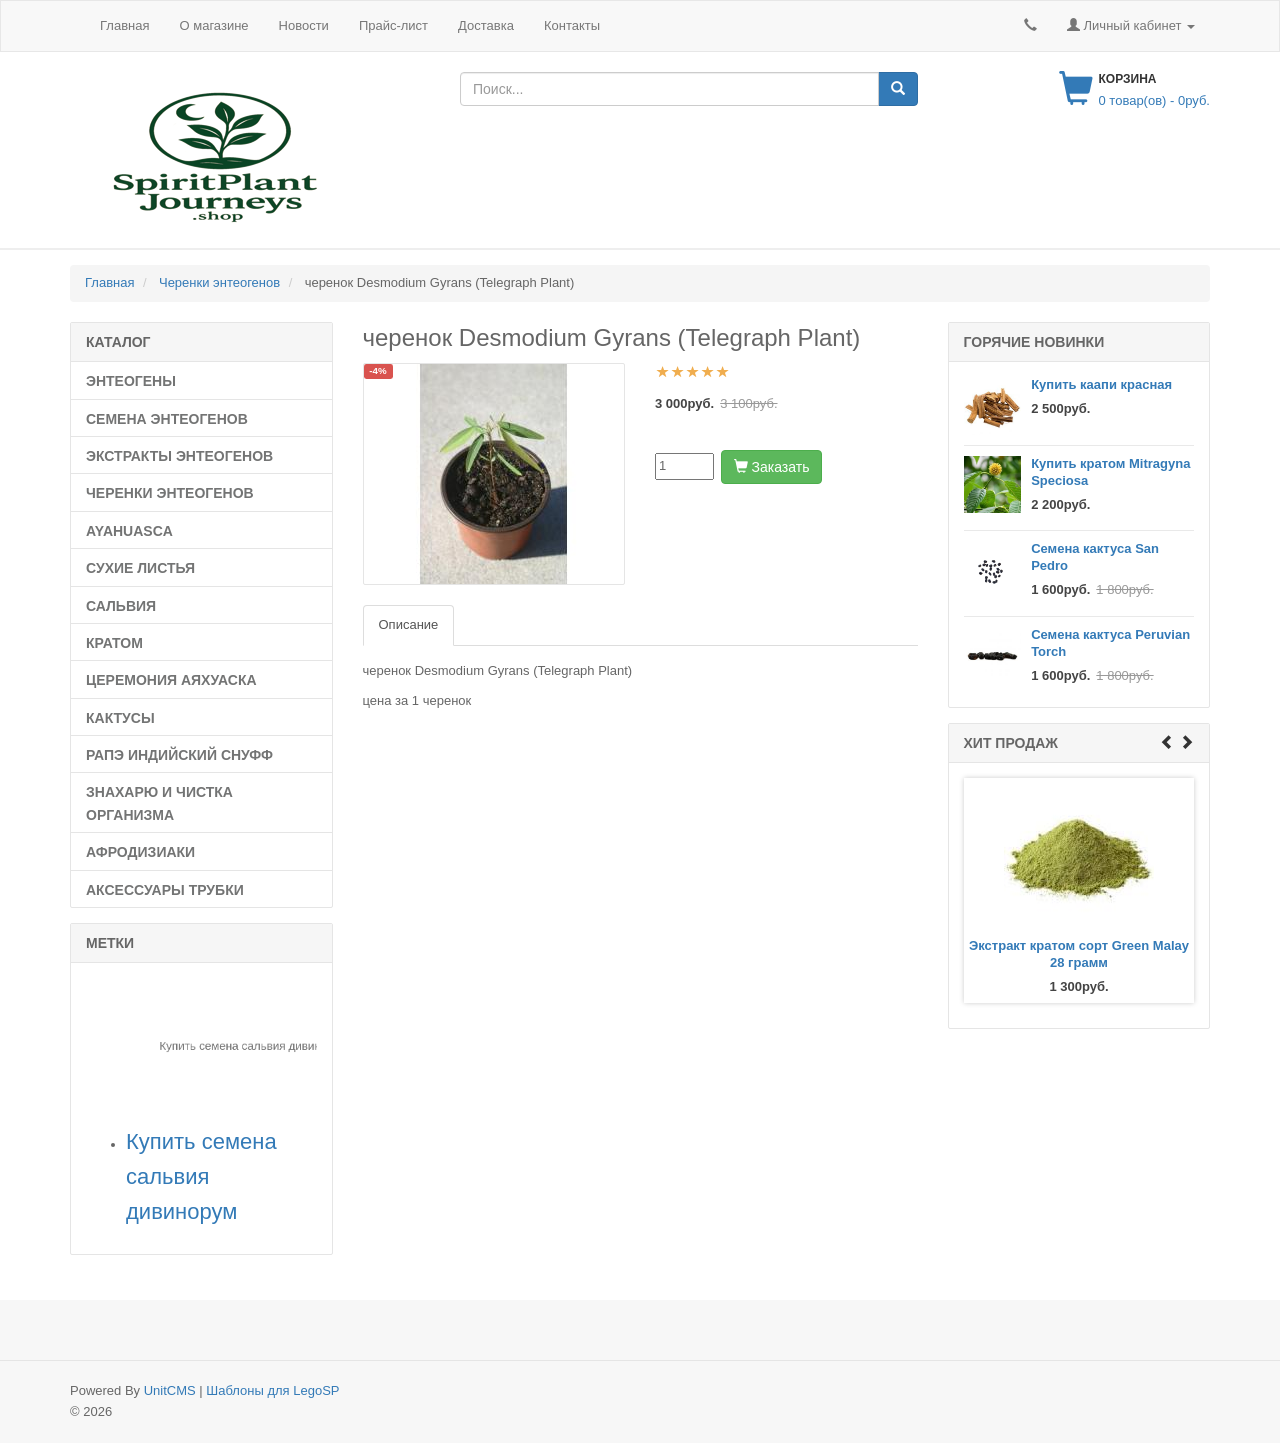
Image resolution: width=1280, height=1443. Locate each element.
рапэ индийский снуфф (179, 755)
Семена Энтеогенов (167, 419)
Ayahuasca (129, 531)
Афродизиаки (140, 852)
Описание (409, 624)
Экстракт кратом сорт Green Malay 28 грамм (1079, 954)
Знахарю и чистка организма (159, 803)
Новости (304, 25)
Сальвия (121, 606)
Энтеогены (131, 381)
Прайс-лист (393, 25)
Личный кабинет (1131, 25)
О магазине (213, 25)
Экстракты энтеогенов (179, 456)
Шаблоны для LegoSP (272, 1390)
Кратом (114, 643)
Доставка (486, 25)
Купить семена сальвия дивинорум (201, 1176)
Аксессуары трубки (165, 890)
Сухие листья (140, 568)
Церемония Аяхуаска (171, 680)
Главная (124, 25)
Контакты (572, 25)
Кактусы (120, 718)
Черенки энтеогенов (170, 493)
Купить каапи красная (1101, 384)
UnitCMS (170, 1390)
